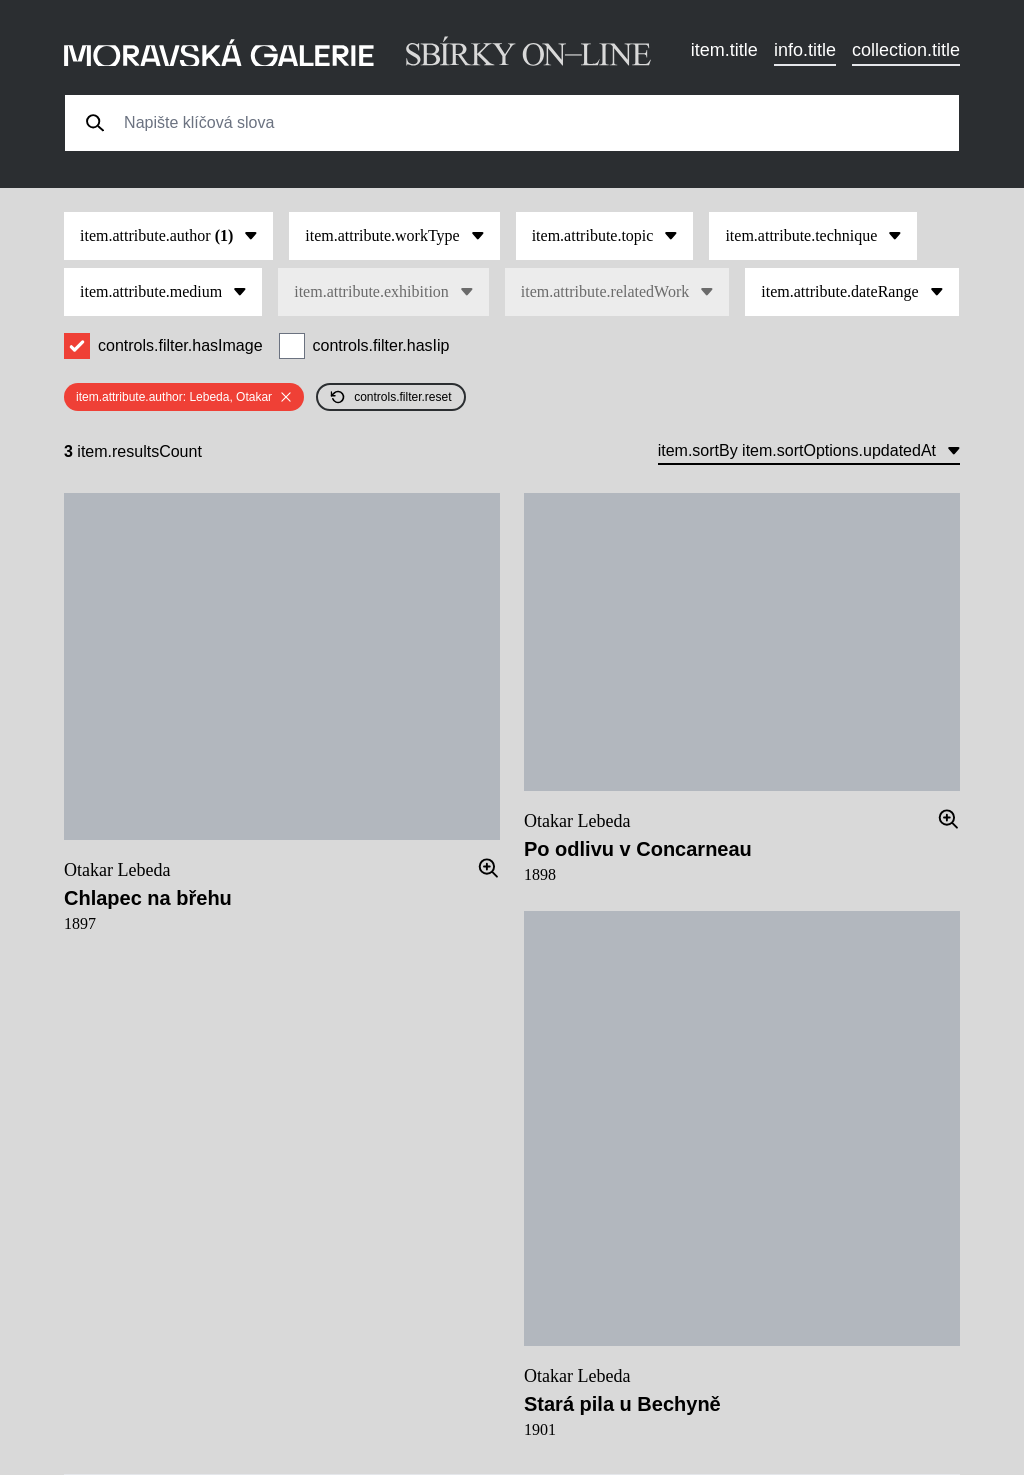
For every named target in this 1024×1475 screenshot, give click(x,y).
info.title (805, 50)
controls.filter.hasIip (381, 345)
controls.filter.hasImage (180, 345)
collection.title (906, 50)
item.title (724, 50)
